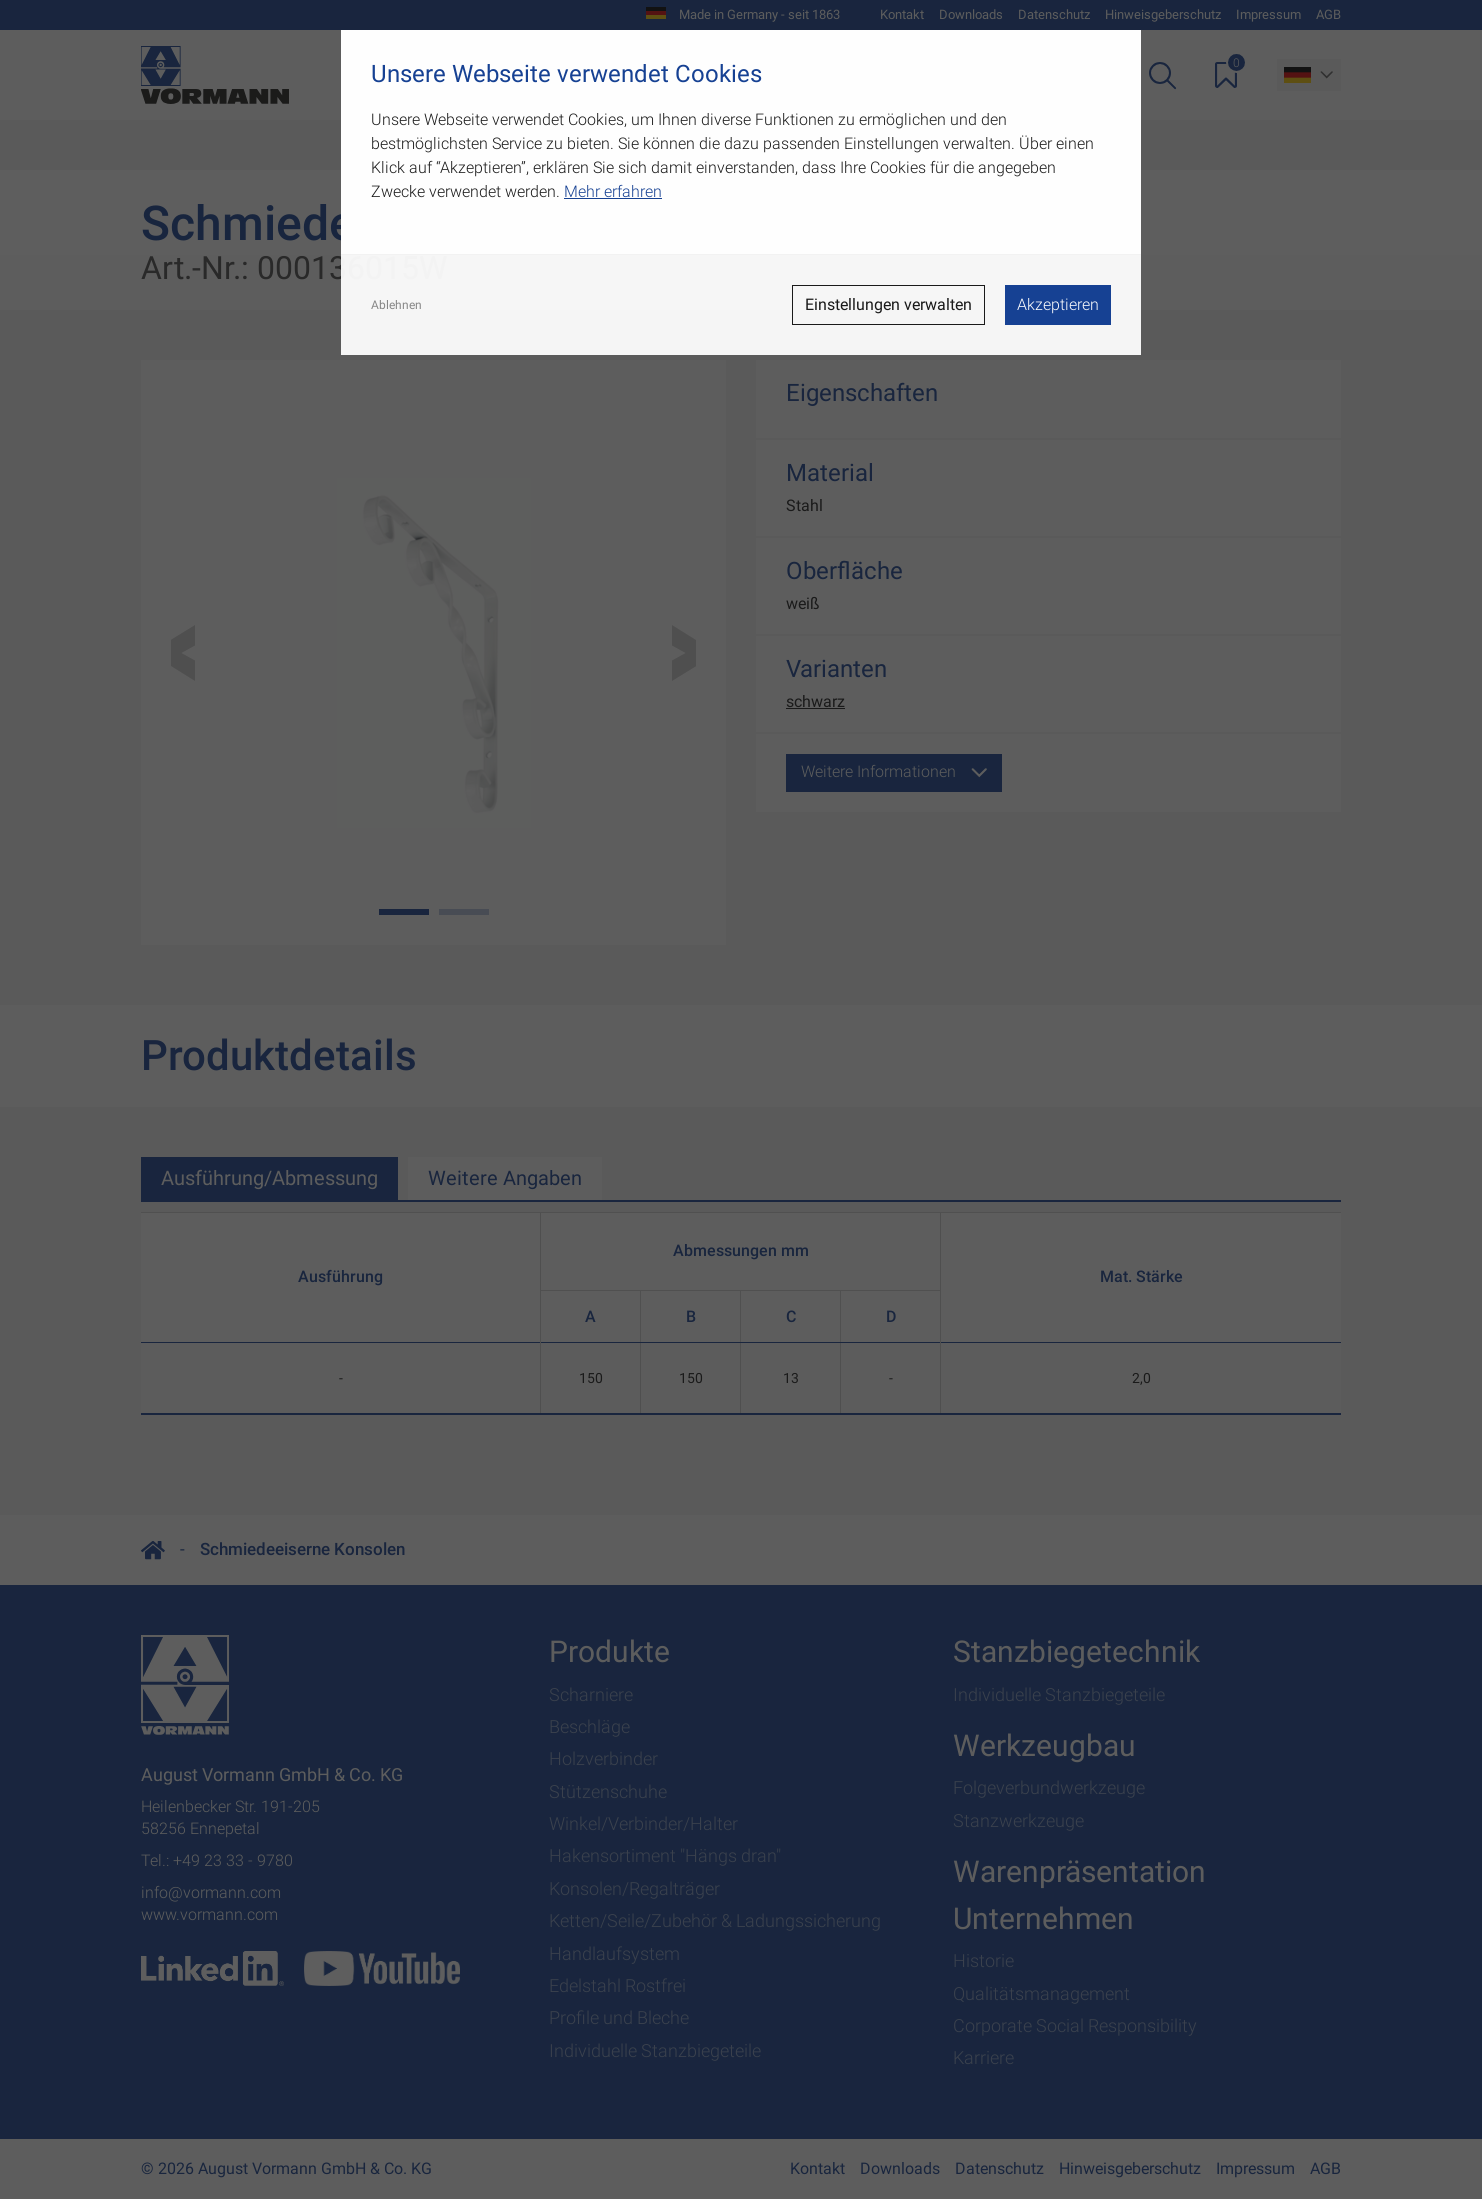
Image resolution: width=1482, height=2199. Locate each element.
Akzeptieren (1058, 304)
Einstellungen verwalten (888, 304)
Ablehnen (396, 305)
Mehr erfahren (613, 191)
